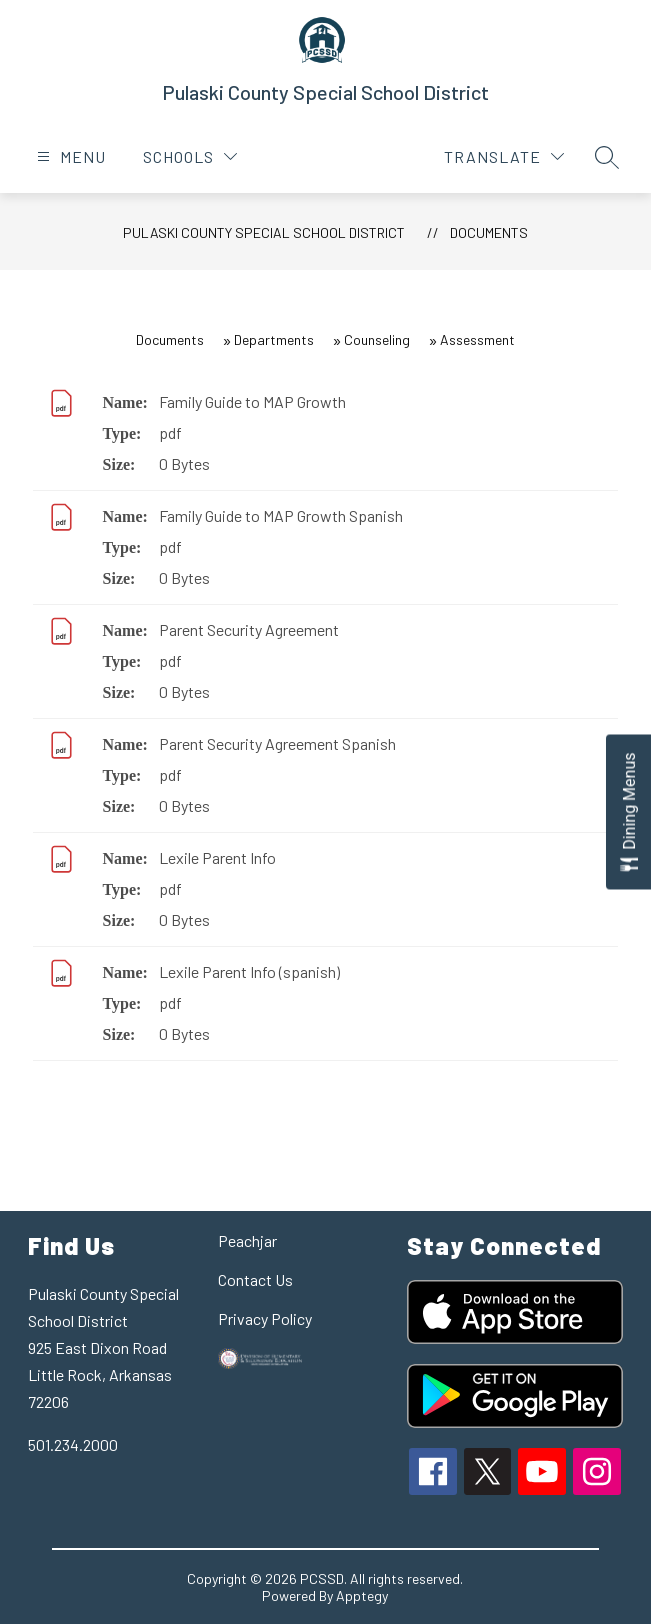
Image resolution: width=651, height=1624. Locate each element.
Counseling (377, 339)
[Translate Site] (504, 156)
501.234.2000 (73, 1444)
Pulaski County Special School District (264, 232)
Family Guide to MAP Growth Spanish (281, 515)
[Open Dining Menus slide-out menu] (628, 812)
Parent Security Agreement (249, 629)
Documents (489, 232)
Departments (274, 339)
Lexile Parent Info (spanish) (249, 971)
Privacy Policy (265, 1318)
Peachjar (247, 1240)
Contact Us (255, 1279)
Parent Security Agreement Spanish (277, 743)
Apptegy (362, 1595)
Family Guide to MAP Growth (252, 401)
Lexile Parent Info (217, 857)
